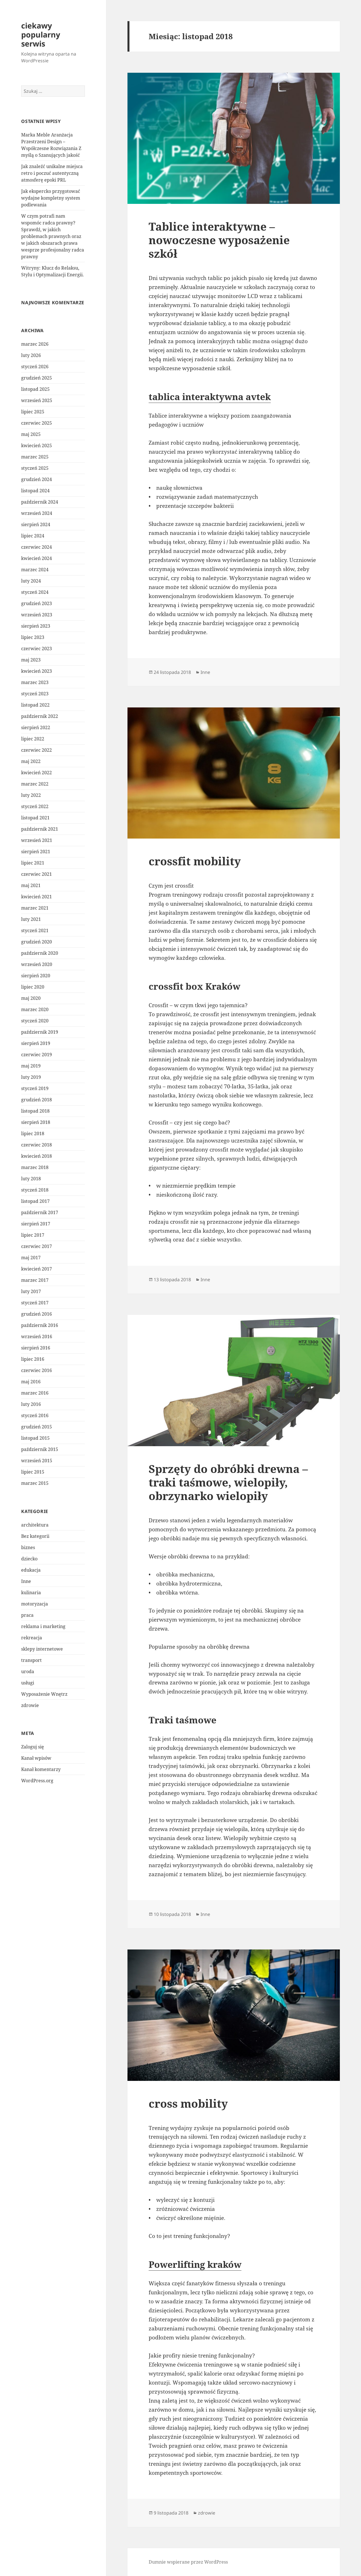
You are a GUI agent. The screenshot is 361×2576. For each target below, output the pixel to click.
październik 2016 (39, 1325)
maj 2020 (31, 998)
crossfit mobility (195, 860)
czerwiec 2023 (36, 648)
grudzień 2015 (36, 1427)
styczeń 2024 (35, 592)
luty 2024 (31, 581)
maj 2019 (31, 1066)
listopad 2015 (35, 1438)
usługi (27, 1683)
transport (31, 1660)
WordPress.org (37, 1780)
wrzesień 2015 (36, 1460)
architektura (35, 1525)
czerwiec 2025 (36, 423)
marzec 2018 (35, 1167)
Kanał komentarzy (41, 1769)
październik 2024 (39, 502)
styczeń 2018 (35, 1190)
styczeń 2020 (35, 1021)
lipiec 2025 (32, 412)
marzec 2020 (35, 1009)
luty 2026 (31, 355)
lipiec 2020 (32, 987)
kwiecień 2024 (36, 558)
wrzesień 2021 (36, 840)
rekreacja (31, 1638)
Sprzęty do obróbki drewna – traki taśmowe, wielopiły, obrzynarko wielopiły (228, 1482)
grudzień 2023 (36, 603)
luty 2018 (31, 1178)
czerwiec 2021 (36, 874)
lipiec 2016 (32, 1359)
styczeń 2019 (35, 1088)
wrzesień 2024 (36, 513)
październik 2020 (39, 953)
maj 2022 (31, 761)
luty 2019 (31, 1077)
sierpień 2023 (35, 626)
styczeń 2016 (35, 1415)
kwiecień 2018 (36, 1156)
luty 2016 (31, 1404)
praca (27, 1615)
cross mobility (188, 2103)
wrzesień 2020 (36, 964)
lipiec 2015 (32, 1472)
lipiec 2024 (32, 536)
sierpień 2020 (35, 975)
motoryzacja (34, 1604)
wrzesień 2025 (36, 400)
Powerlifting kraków (195, 2264)
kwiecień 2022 (36, 772)
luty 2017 (31, 1291)
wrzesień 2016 (36, 1336)
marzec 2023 (35, 682)
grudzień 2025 (36, 378)
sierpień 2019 (35, 1043)
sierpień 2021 (35, 851)
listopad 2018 (35, 1111)
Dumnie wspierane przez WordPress (188, 2562)
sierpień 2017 (35, 1224)
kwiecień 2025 (36, 445)
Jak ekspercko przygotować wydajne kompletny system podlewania (50, 198)
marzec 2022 (35, 784)
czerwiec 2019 (36, 1054)
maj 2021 (31, 885)
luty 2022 (31, 795)
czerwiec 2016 (36, 1370)
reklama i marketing (43, 1626)
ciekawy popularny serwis (40, 34)
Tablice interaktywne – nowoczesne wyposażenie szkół (219, 240)
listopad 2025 (35, 389)
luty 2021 (31, 919)
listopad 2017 (35, 1201)
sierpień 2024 (35, 524)
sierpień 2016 (35, 1348)
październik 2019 (39, 1032)
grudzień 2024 (36, 479)
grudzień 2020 (36, 942)
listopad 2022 (35, 705)
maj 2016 (31, 1382)
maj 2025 (31, 434)
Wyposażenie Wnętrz (44, 1694)
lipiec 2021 (32, 863)
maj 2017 (31, 1257)
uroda (27, 1671)
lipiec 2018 (32, 1133)
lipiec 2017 (32, 1235)
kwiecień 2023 (36, 671)
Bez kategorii (35, 1536)
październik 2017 (39, 1212)
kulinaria (31, 1592)
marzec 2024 (35, 569)
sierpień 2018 (35, 1122)
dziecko (29, 1559)
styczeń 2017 (35, 1303)
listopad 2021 (35, 818)
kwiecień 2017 (36, 1269)
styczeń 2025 (35, 468)
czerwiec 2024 (36, 547)
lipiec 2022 (32, 739)
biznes (28, 1547)
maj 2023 (31, 660)
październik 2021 (39, 829)
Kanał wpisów (36, 1758)
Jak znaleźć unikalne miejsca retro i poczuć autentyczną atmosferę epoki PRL (52, 173)
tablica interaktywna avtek (210, 397)
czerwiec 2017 (36, 1246)
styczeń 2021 (35, 930)
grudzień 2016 (36, 1314)
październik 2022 (39, 716)
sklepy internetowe (42, 1649)
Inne (26, 1581)
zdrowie (30, 1705)
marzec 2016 (35, 1393)
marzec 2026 (35, 344)
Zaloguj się (32, 1747)
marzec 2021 (35, 908)
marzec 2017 (35, 1280)
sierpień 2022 (35, 727)
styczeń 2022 (35, 806)
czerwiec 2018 (36, 1145)
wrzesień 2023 (36, 615)
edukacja (31, 1570)
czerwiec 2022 (36, 750)
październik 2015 (39, 1449)
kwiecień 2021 (36, 897)
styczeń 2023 (35, 694)
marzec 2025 (35, 457)
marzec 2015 (35, 1483)
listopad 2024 (35, 491)
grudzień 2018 (36, 1100)
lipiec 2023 (32, 637)
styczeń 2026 (35, 366)
